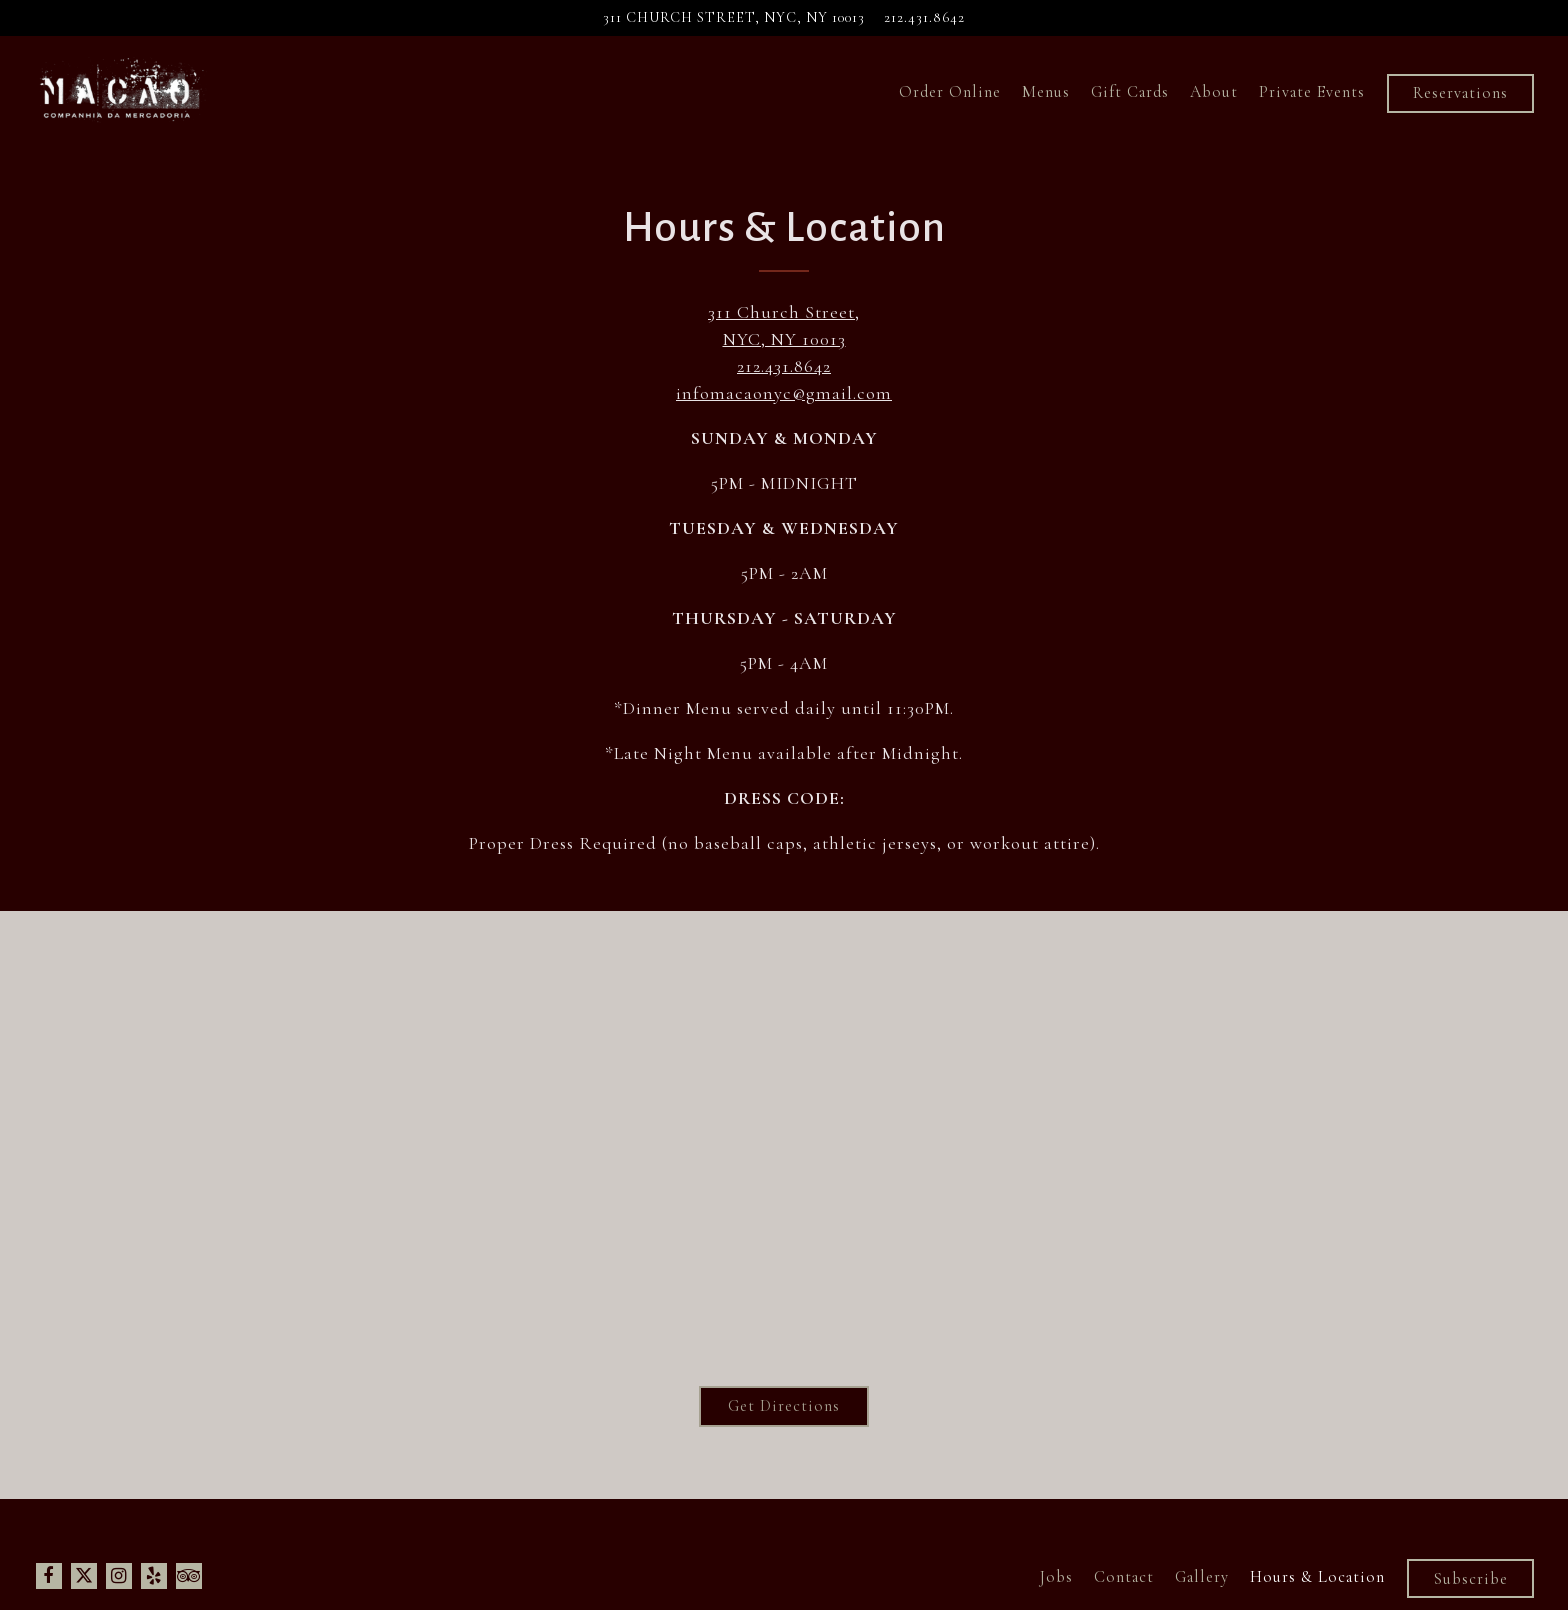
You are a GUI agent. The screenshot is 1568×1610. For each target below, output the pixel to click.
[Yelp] (154, 1576)
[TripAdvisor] (189, 1576)
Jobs (1056, 1577)
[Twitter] (84, 1576)
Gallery (1202, 1577)
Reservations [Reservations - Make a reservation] (1460, 93)
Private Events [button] (1312, 92)
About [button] (1214, 92)
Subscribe (1470, 1579)
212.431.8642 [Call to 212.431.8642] (924, 17)
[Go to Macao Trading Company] (734, 18)
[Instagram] (119, 1576)
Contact (1124, 1577)
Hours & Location (1317, 1577)
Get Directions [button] (784, 1406)
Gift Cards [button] (1130, 92)
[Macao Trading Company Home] (120, 91)
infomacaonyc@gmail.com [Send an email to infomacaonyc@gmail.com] (784, 393)
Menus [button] (1046, 92)
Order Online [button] (950, 92)
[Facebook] (49, 1576)
